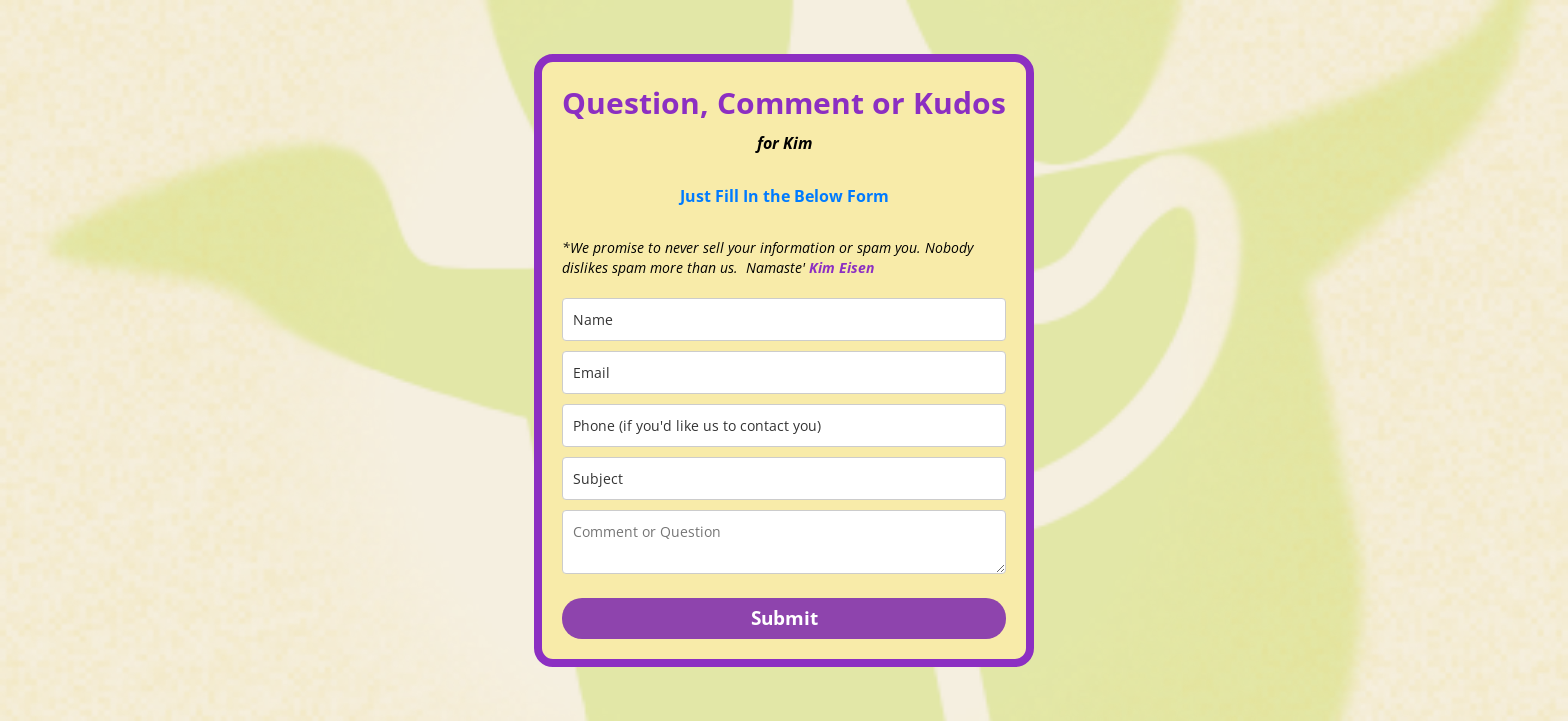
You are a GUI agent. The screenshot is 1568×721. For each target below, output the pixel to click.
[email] (784, 372)
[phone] (784, 425)
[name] (784, 319)
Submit (784, 618)
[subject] (784, 478)
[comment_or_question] (784, 542)
